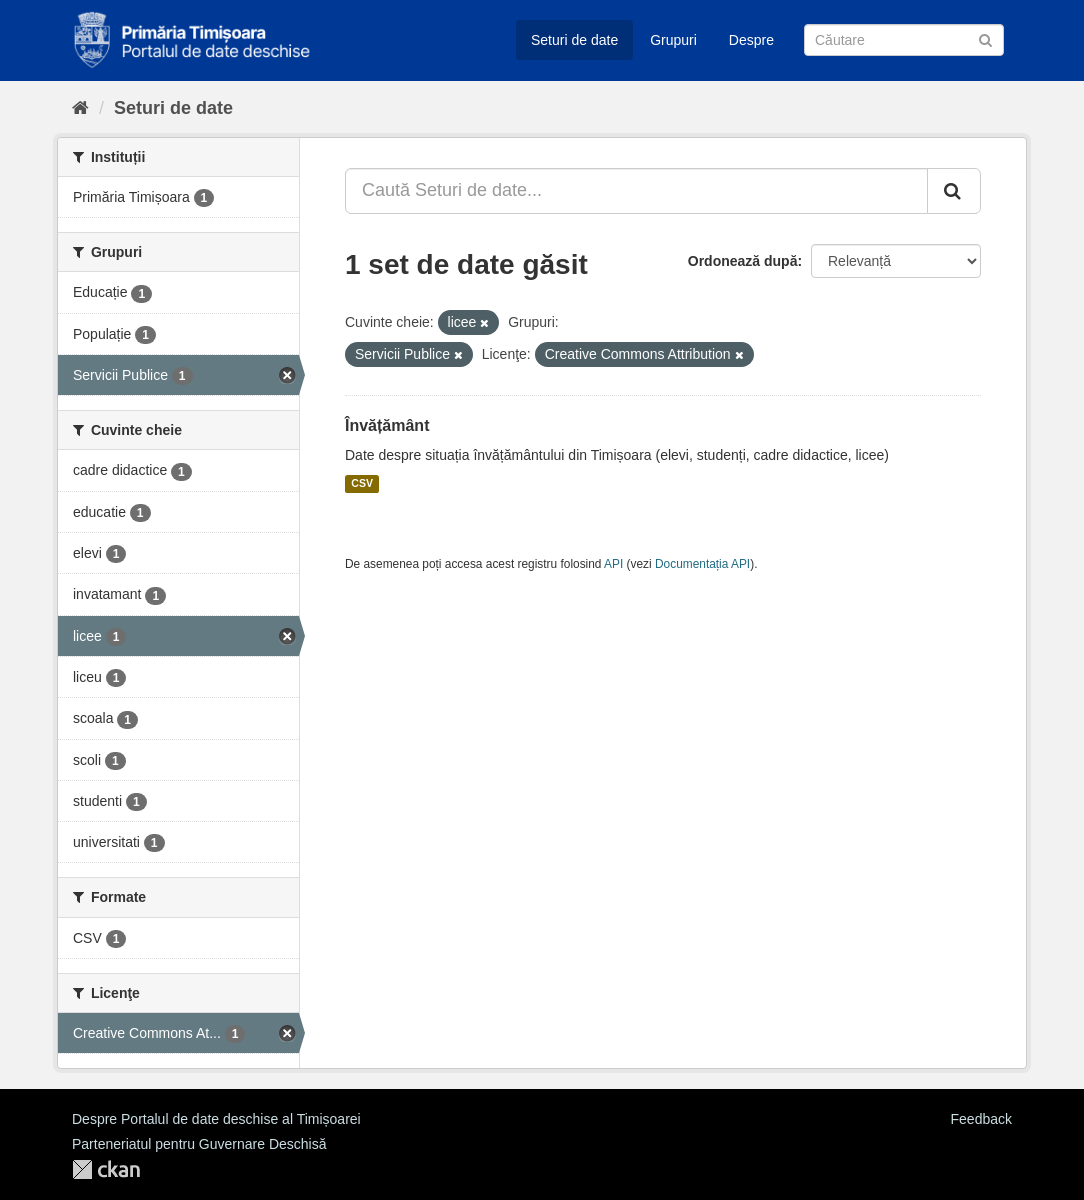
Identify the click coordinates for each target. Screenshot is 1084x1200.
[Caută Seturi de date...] (636, 191)
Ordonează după (743, 261)
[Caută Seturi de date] (904, 40)
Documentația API (702, 564)
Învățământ (387, 425)
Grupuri (673, 40)
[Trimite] (985, 38)
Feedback (981, 1119)
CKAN (106, 1169)
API (613, 564)
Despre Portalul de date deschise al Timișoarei (216, 1119)
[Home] (80, 108)
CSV (362, 484)
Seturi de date (574, 40)
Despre (751, 40)
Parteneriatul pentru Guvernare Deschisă (199, 1144)
